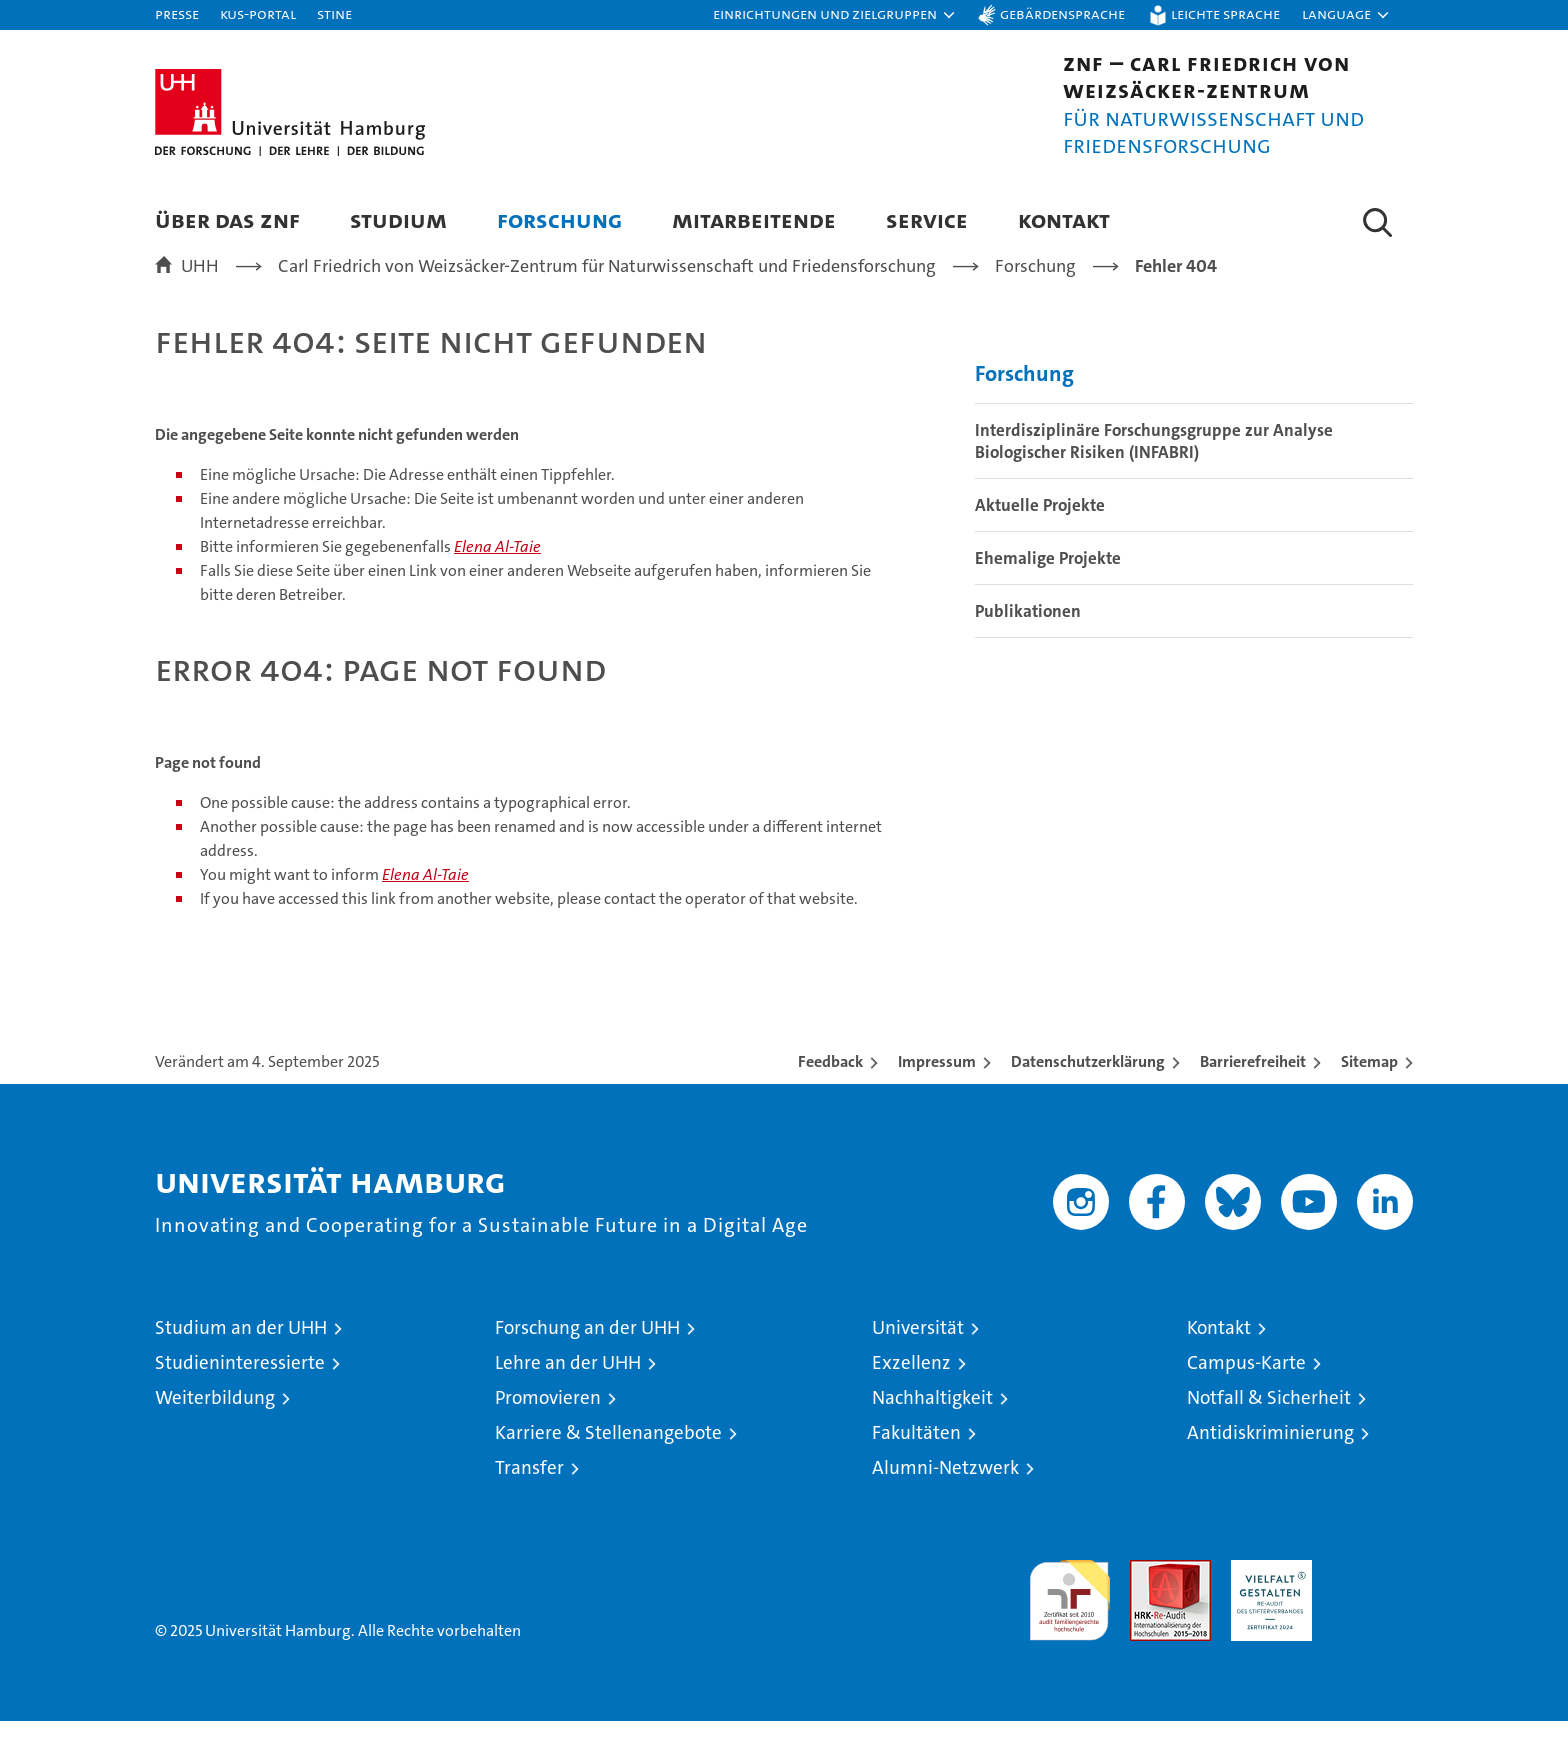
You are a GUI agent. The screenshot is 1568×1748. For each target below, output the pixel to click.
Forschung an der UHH (587, 1354)
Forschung (559, 219)
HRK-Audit (1266, 1597)
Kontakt (1064, 219)
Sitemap (1369, 1088)
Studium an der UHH (241, 1354)
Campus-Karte (1246, 1389)
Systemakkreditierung (1372, 1597)
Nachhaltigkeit (932, 1424)
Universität (918, 1354)
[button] (835, 15)
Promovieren (548, 1424)
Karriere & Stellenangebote (608, 1459)
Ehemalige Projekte (1048, 586)
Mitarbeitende (754, 219)
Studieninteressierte (240, 1389)
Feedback (830, 1088)
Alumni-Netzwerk (945, 1494)
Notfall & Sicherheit (1269, 1424)
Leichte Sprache (1225, 13)
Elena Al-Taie (497, 574)
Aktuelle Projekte (1040, 533)
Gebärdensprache (1062, 13)
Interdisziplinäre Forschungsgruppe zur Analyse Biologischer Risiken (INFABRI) (1154, 469)
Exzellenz (911, 1389)
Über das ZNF (227, 219)
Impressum (937, 1088)
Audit (1149, 1597)
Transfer (529, 1494)
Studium (398, 219)
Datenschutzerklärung (1088, 1088)
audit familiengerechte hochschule (1069, 1618)
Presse (177, 13)
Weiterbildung (215, 1424)
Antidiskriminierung (1270, 1459)
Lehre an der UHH (568, 1389)
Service (927, 219)
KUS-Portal (258, 13)
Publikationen (1028, 639)
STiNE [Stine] (334, 13)
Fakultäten (916, 1459)
